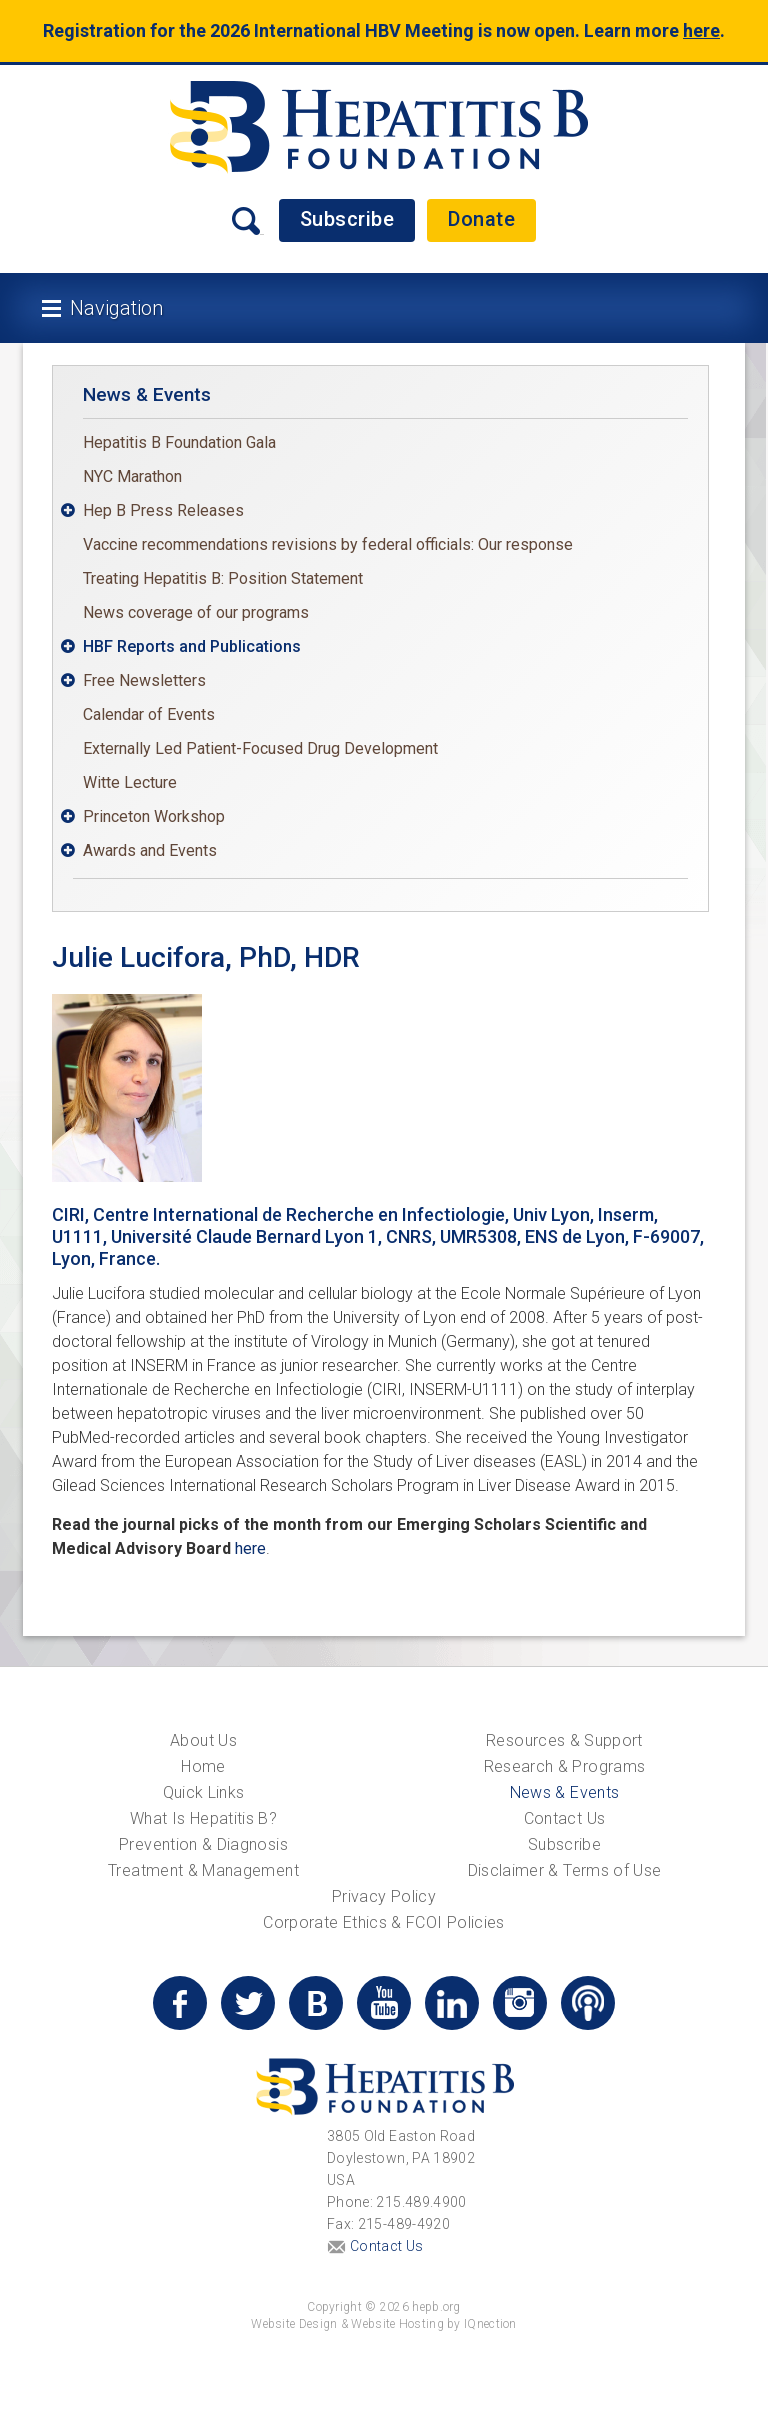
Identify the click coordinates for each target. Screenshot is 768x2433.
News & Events (147, 394)
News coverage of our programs (196, 612)
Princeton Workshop (154, 816)
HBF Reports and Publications (192, 646)
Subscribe (347, 219)
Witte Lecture (130, 782)
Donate (481, 219)
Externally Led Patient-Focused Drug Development (260, 748)
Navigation (116, 308)
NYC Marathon (132, 476)
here (701, 30)
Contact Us (565, 1818)
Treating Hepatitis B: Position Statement (223, 578)
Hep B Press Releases (163, 510)
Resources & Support (564, 1740)
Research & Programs (565, 1766)
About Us (203, 1740)
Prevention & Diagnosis (203, 1844)
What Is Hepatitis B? (203, 1818)
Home (203, 1766)
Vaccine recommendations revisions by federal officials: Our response (328, 544)
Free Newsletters (144, 680)
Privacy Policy (384, 1896)
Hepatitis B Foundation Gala (179, 442)
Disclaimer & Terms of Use (565, 1870)
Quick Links (204, 1792)
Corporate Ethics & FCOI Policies (383, 1922)
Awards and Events (150, 850)
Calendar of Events (149, 714)
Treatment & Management (203, 1870)
